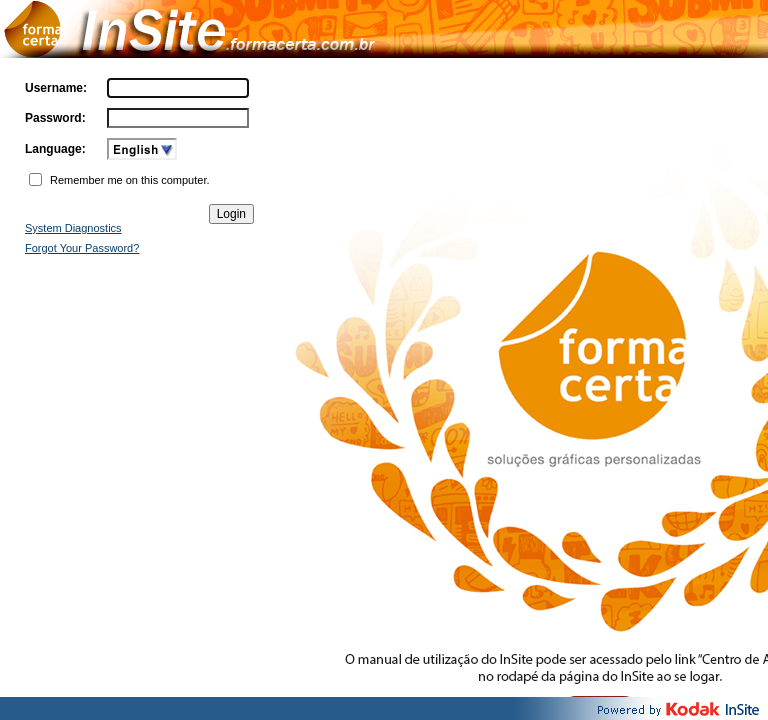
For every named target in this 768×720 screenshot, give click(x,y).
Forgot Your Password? (82, 248)
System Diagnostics (73, 228)
